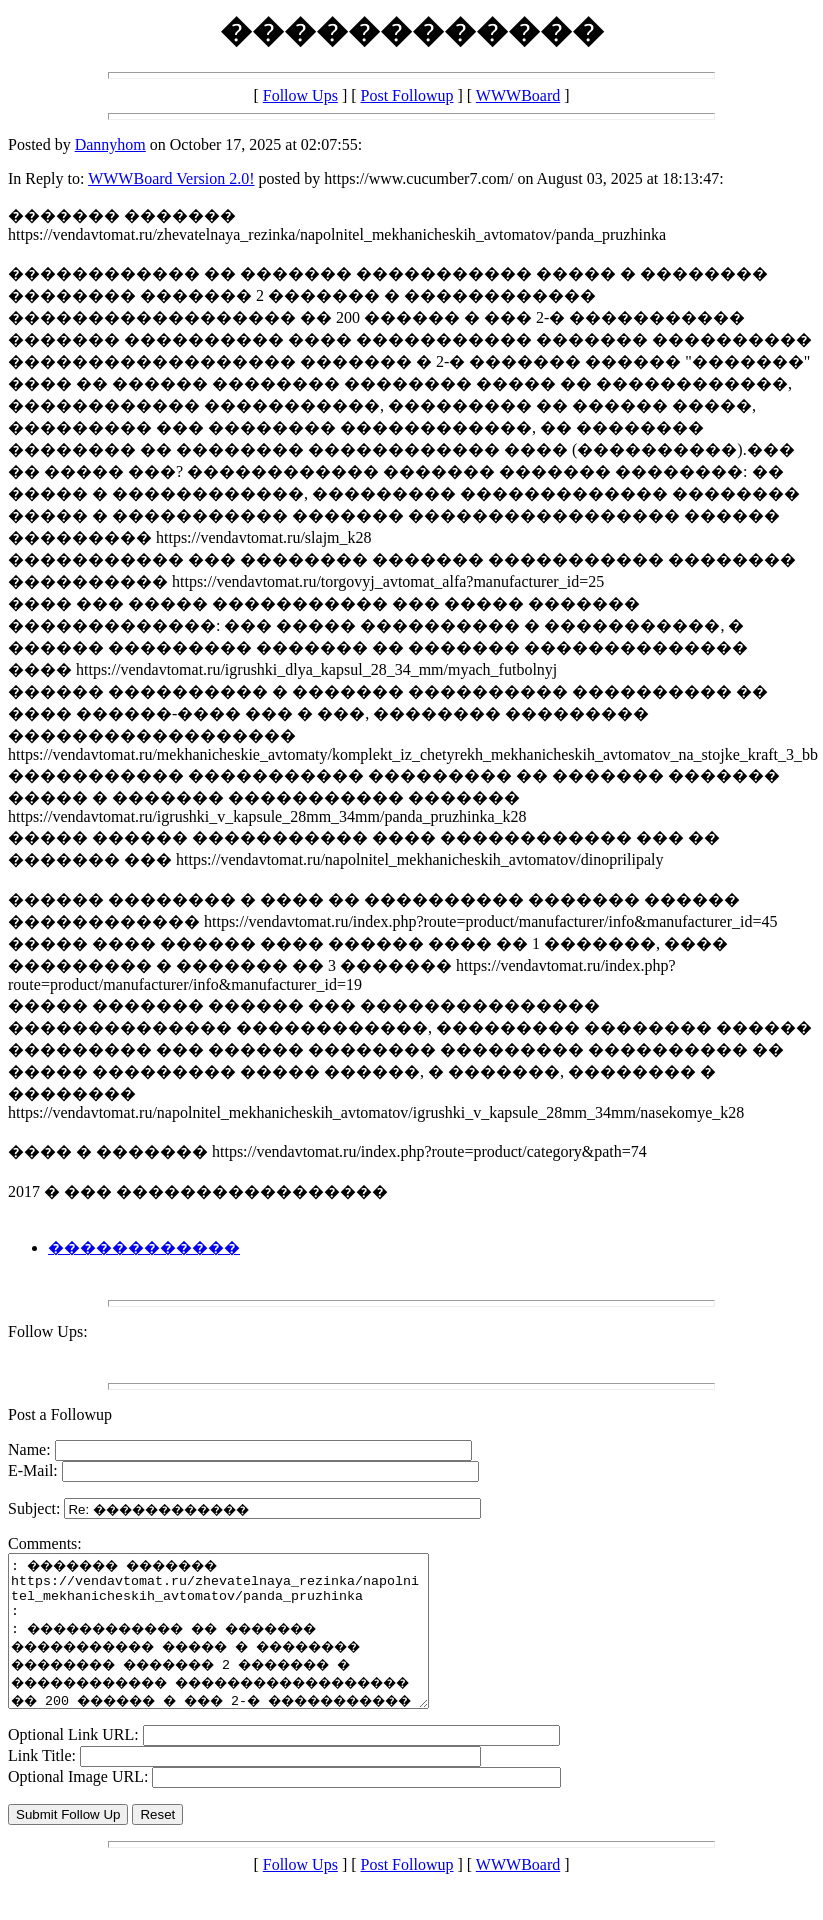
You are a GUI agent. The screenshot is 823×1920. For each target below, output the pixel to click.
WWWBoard (518, 95)
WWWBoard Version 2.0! (171, 178)
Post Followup (407, 95)
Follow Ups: (48, 1331)
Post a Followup (60, 1414)
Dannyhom (110, 144)
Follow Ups (300, 95)
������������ (144, 1247)
